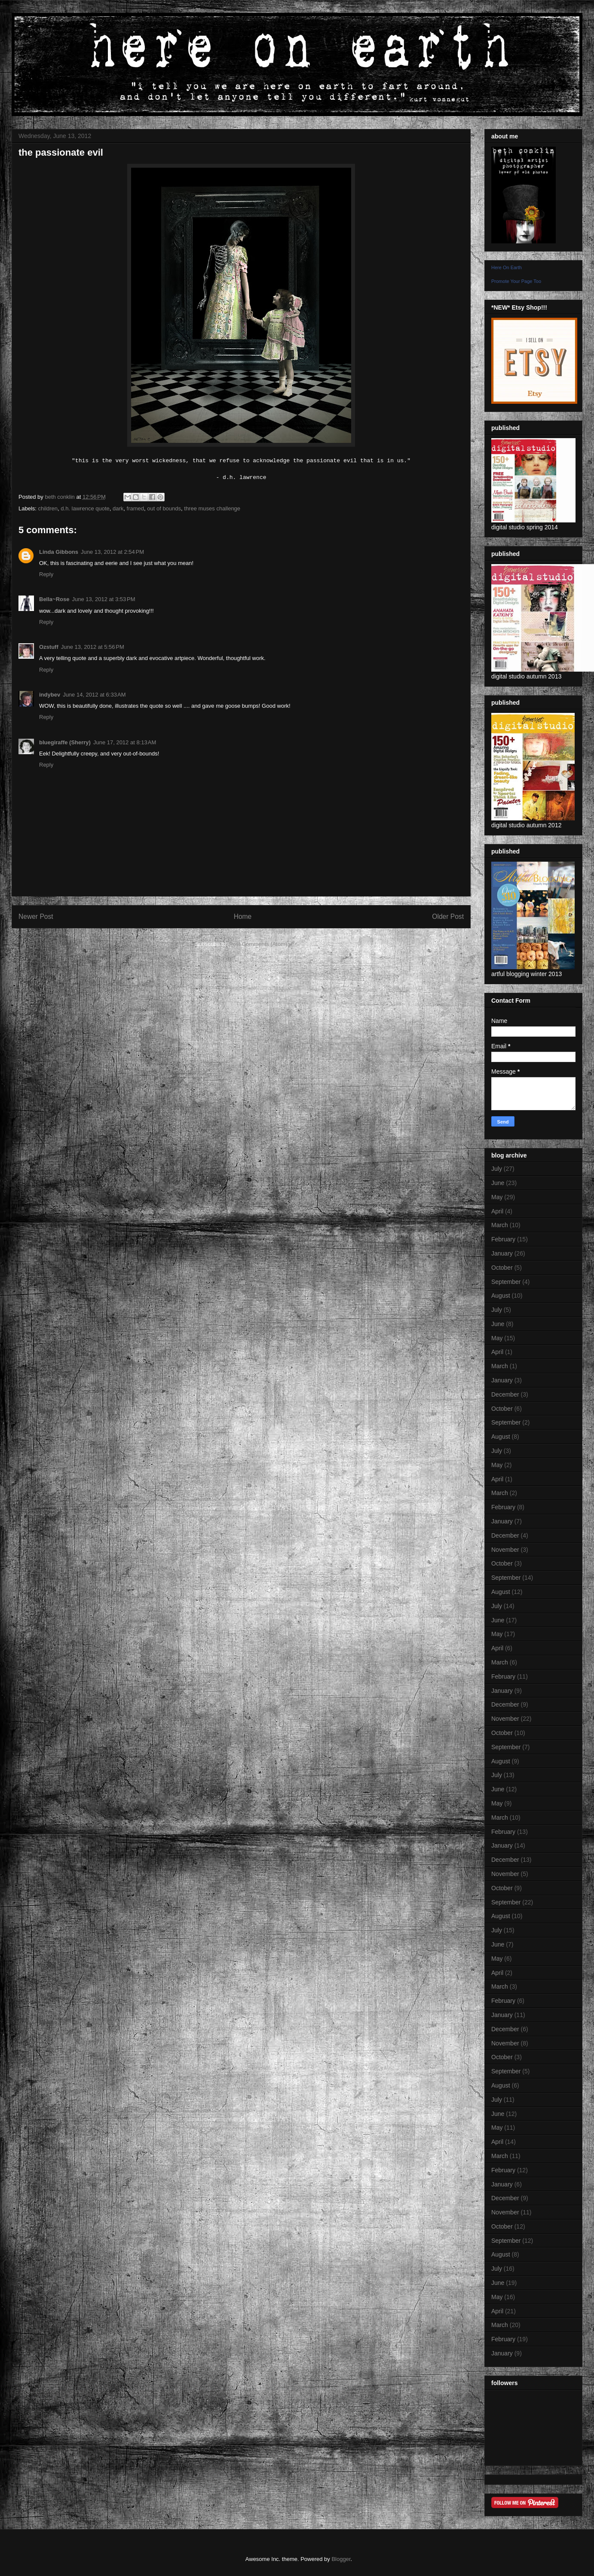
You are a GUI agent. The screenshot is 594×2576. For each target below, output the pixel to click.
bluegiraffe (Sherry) (65, 742)
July (496, 1168)
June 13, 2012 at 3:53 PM (103, 599)
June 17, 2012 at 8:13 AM (124, 742)
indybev (49, 694)
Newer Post (35, 916)
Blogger (340, 2559)
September (506, 1281)
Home (243, 916)
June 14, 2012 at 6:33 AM (94, 694)
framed (135, 508)
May (496, 1197)
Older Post (448, 916)
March (499, 1225)
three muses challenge (212, 508)
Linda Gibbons (58, 552)
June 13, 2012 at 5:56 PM (92, 647)
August (500, 1295)
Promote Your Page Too (516, 281)
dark (118, 508)
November (505, 1549)
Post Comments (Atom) (258, 944)
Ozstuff (48, 647)
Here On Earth (506, 267)
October (502, 1267)
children (48, 508)
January (502, 1253)
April (497, 1211)
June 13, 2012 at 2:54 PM (112, 552)
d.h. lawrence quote (85, 508)
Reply (46, 574)
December (505, 1394)
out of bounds (164, 508)
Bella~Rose (54, 599)
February (503, 1239)
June (497, 1182)
